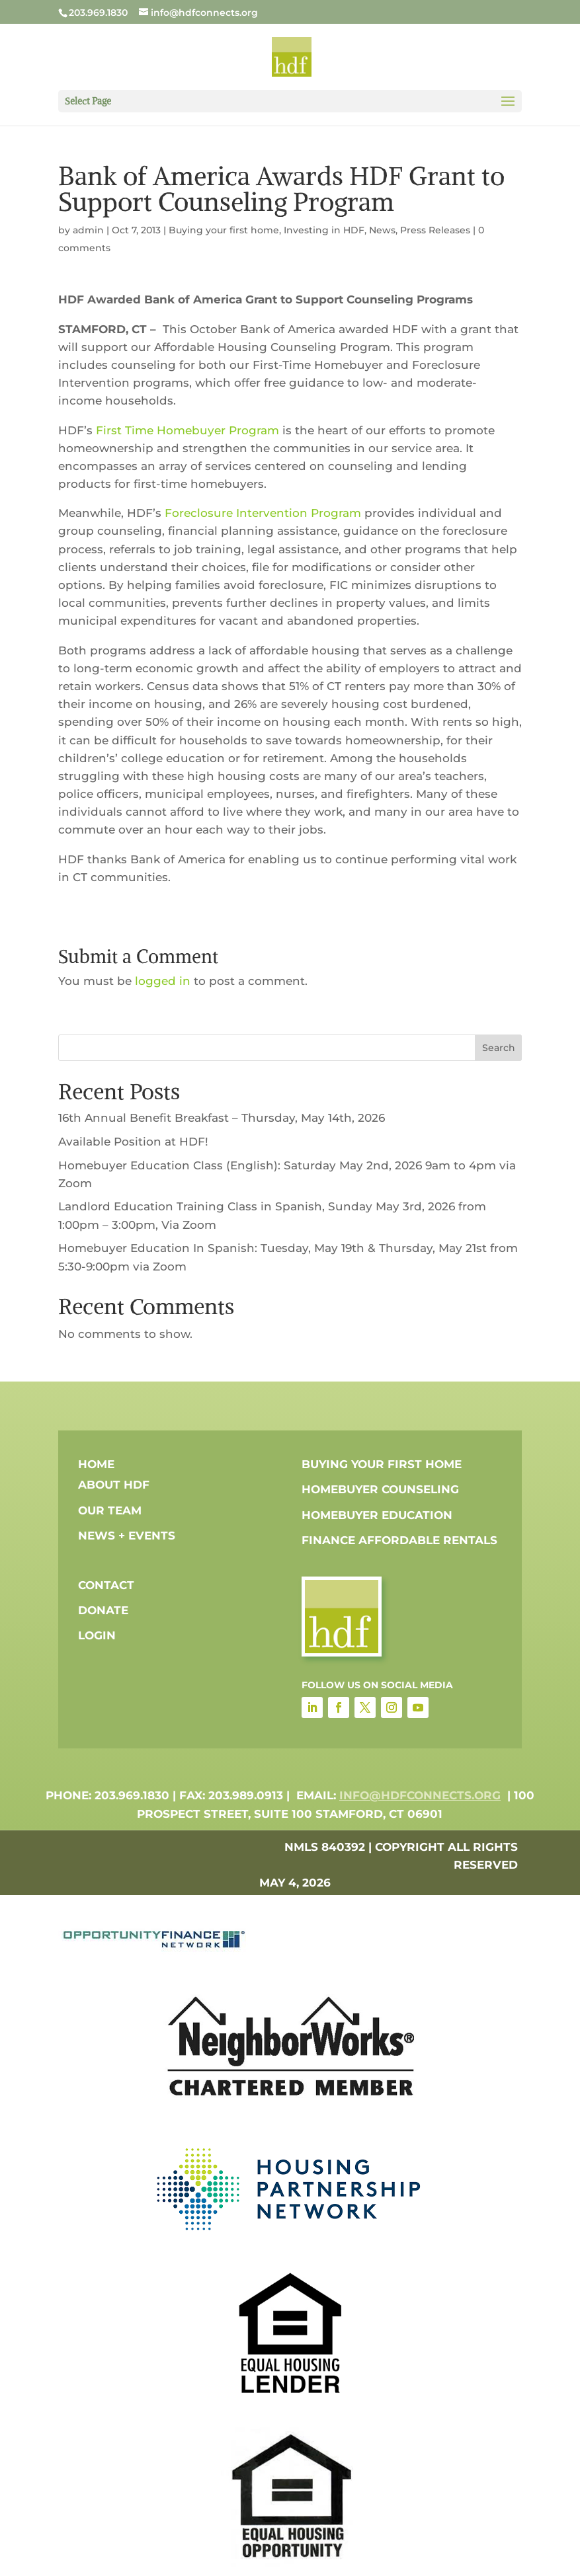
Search (498, 1048)
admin (88, 230)
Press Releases (435, 230)
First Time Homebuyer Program (187, 430)
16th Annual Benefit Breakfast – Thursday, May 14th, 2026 (221, 1117)
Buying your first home (224, 230)
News (382, 230)
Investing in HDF (324, 230)
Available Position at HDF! (133, 1141)
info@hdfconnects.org (420, 1795)
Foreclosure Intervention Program (263, 513)
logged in (162, 981)
